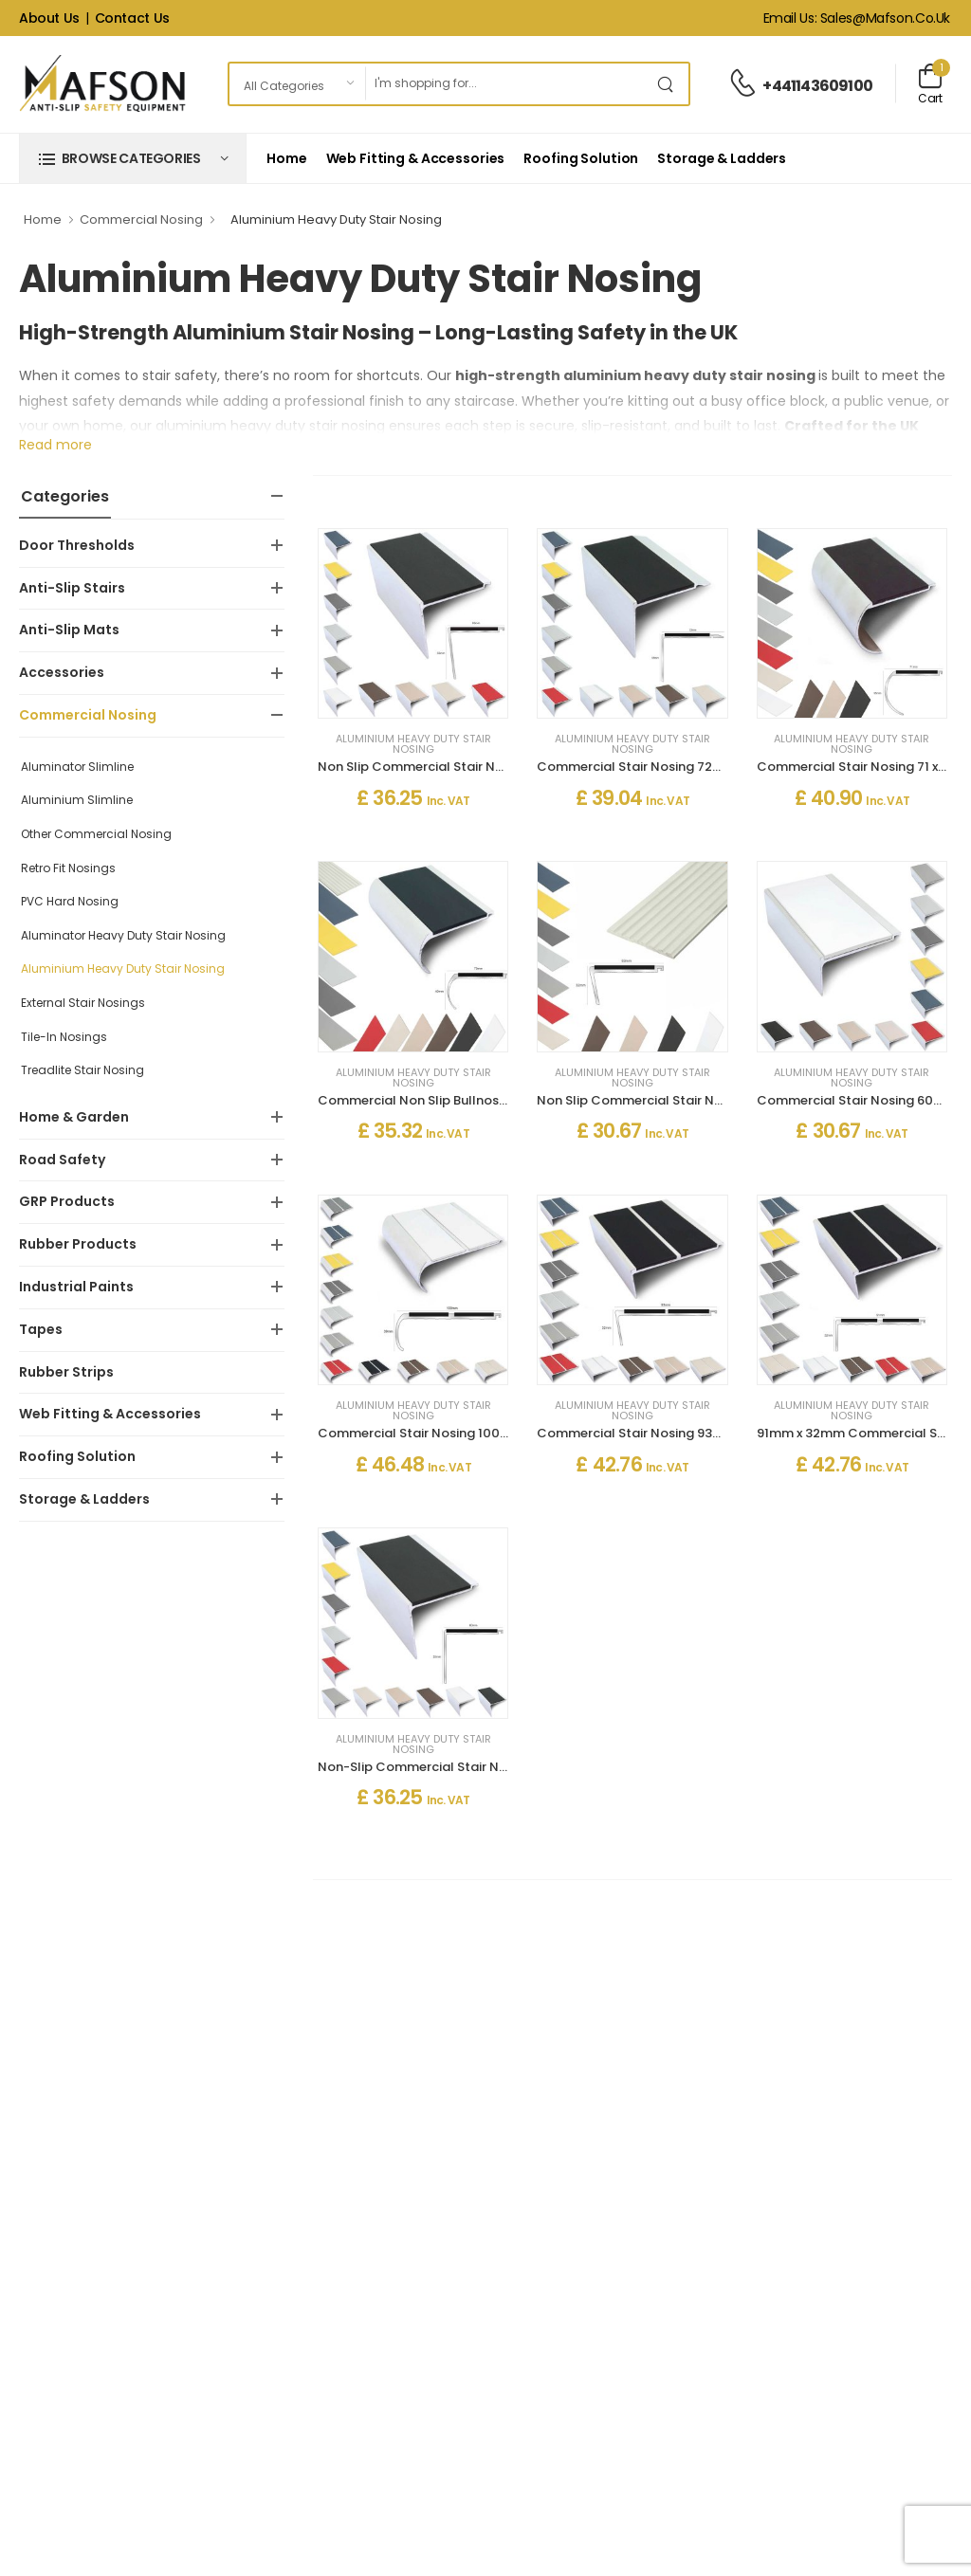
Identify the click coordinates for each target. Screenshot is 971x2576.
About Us (49, 18)
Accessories (61, 672)
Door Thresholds (77, 545)
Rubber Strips (66, 1371)
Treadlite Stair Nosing (82, 1070)
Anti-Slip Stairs (72, 587)
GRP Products (67, 1201)
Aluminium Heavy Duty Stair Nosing (123, 968)
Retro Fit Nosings (68, 868)
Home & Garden (74, 1116)
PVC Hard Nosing (70, 901)
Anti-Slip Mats (69, 629)
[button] (133, 158)
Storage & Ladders (721, 158)
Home (286, 158)
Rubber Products (78, 1243)
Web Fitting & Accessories (415, 158)
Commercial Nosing (141, 219)
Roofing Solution (580, 158)
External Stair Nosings (83, 1003)
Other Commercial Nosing (96, 834)
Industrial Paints (76, 1286)
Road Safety (62, 1159)
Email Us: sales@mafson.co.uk (856, 18)
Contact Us (132, 18)
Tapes (41, 1329)
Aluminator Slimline (77, 766)
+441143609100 (817, 86)
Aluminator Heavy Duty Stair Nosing (123, 935)
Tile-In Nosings (64, 1037)
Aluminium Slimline (77, 800)
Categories (65, 496)
